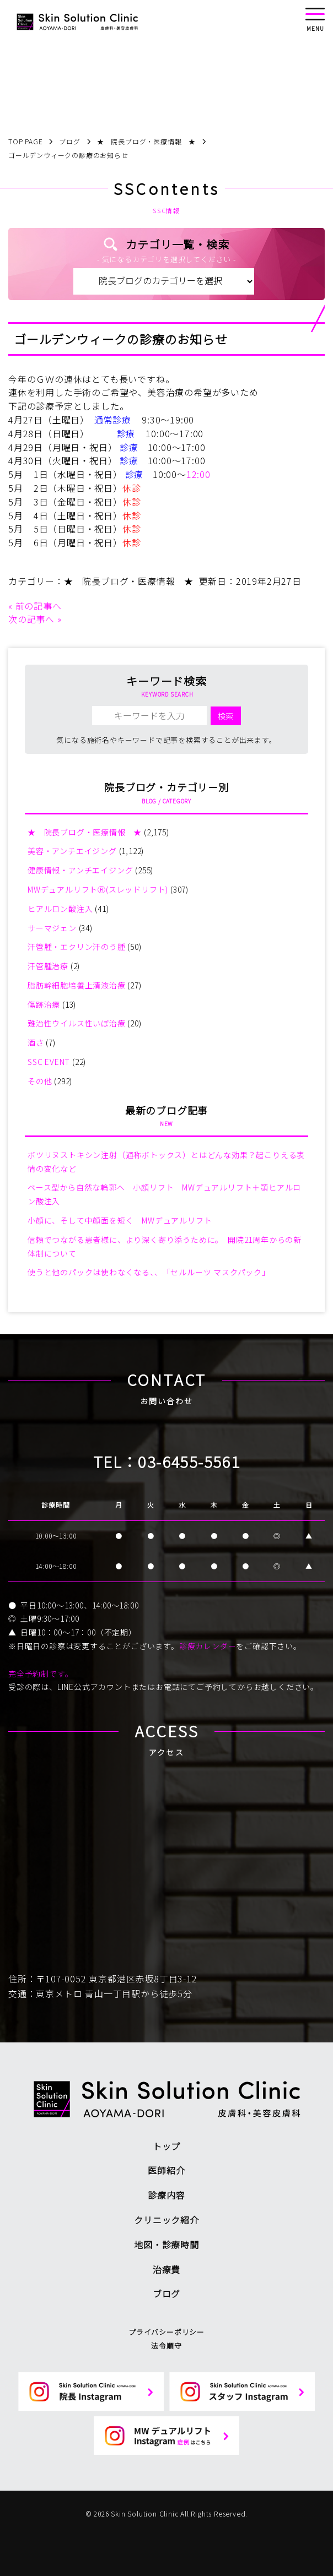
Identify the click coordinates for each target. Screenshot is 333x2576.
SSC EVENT (49, 1061)
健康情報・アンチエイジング (80, 870)
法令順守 (166, 2345)
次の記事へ (31, 619)
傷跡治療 (44, 1004)
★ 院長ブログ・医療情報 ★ (129, 581)
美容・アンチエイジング (72, 850)
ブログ (166, 2293)
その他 (40, 1080)
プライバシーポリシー (166, 2332)
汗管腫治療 (48, 965)
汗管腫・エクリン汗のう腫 (77, 946)
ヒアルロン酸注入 (60, 908)
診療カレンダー (208, 1645)
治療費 (166, 2269)
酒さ (36, 1042)
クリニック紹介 (166, 2219)
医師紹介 (166, 2170)
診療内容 (166, 2195)
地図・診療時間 (166, 2244)
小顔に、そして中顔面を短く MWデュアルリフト (120, 1220)
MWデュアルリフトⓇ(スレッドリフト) (98, 889)
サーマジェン (52, 927)
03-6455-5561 (189, 1461)
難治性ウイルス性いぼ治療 (77, 1023)
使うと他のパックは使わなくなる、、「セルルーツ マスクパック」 (149, 1272)
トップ (166, 2146)
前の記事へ (38, 605)
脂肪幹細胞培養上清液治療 (77, 985)
